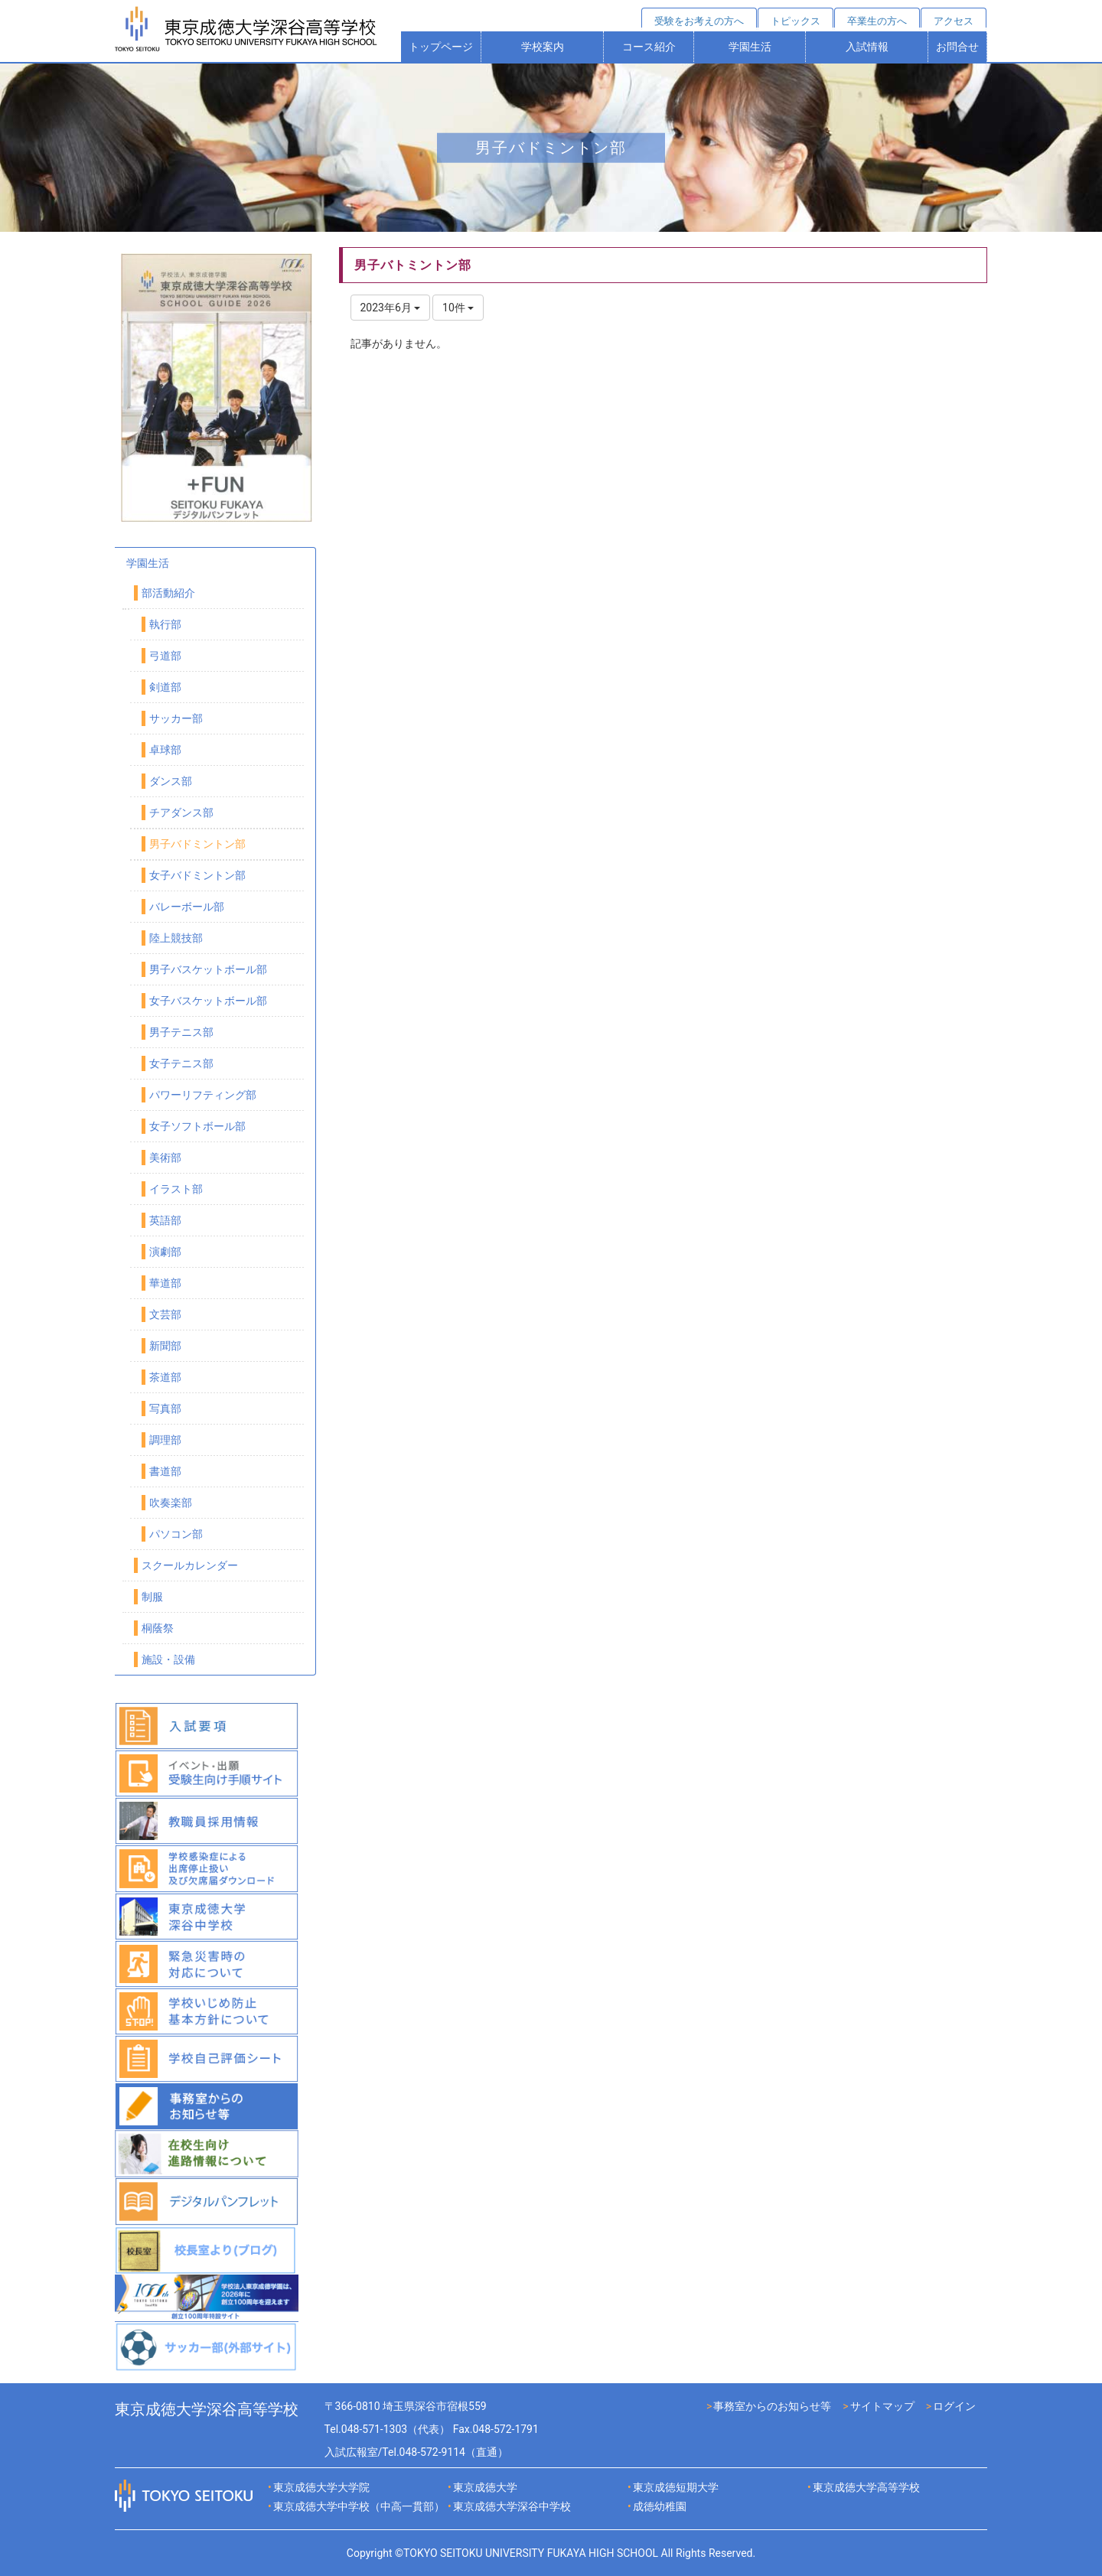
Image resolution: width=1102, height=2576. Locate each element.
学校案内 (542, 47)
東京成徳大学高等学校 (866, 2487)
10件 (458, 307)
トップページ (441, 47)
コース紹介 (649, 47)
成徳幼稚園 (659, 2506)
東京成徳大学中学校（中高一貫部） (359, 2506)
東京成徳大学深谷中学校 (512, 2506)
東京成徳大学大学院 (321, 2487)
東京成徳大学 (485, 2487)
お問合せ (957, 47)
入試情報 (867, 47)
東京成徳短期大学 (676, 2487)
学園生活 (750, 47)
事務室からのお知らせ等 (772, 2406)
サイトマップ (882, 2406)
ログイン (954, 2406)
